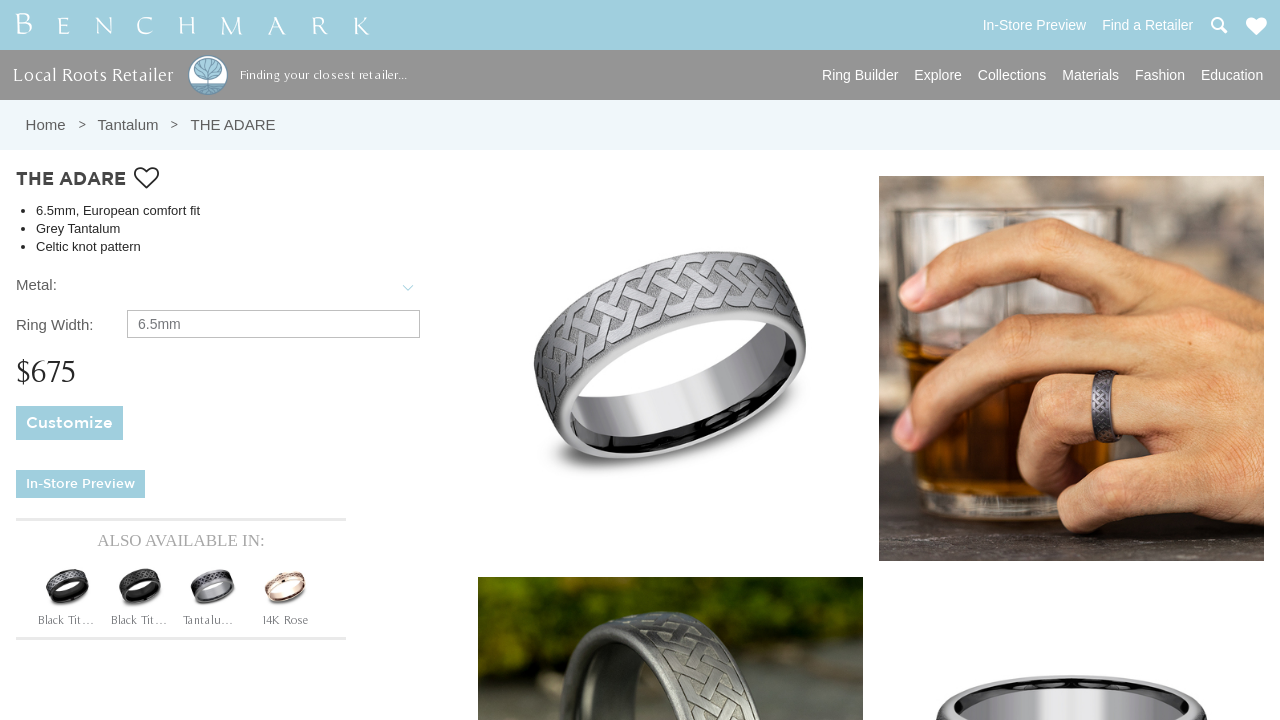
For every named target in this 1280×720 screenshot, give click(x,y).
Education (1232, 75)
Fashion (1160, 75)
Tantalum (128, 124)
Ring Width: (55, 324)
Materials (1090, 75)
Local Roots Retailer (93, 74)
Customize (69, 423)
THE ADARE (232, 124)
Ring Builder (860, 75)
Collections (1012, 75)
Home (46, 124)
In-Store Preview (80, 484)
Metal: (36, 284)
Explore (937, 75)
